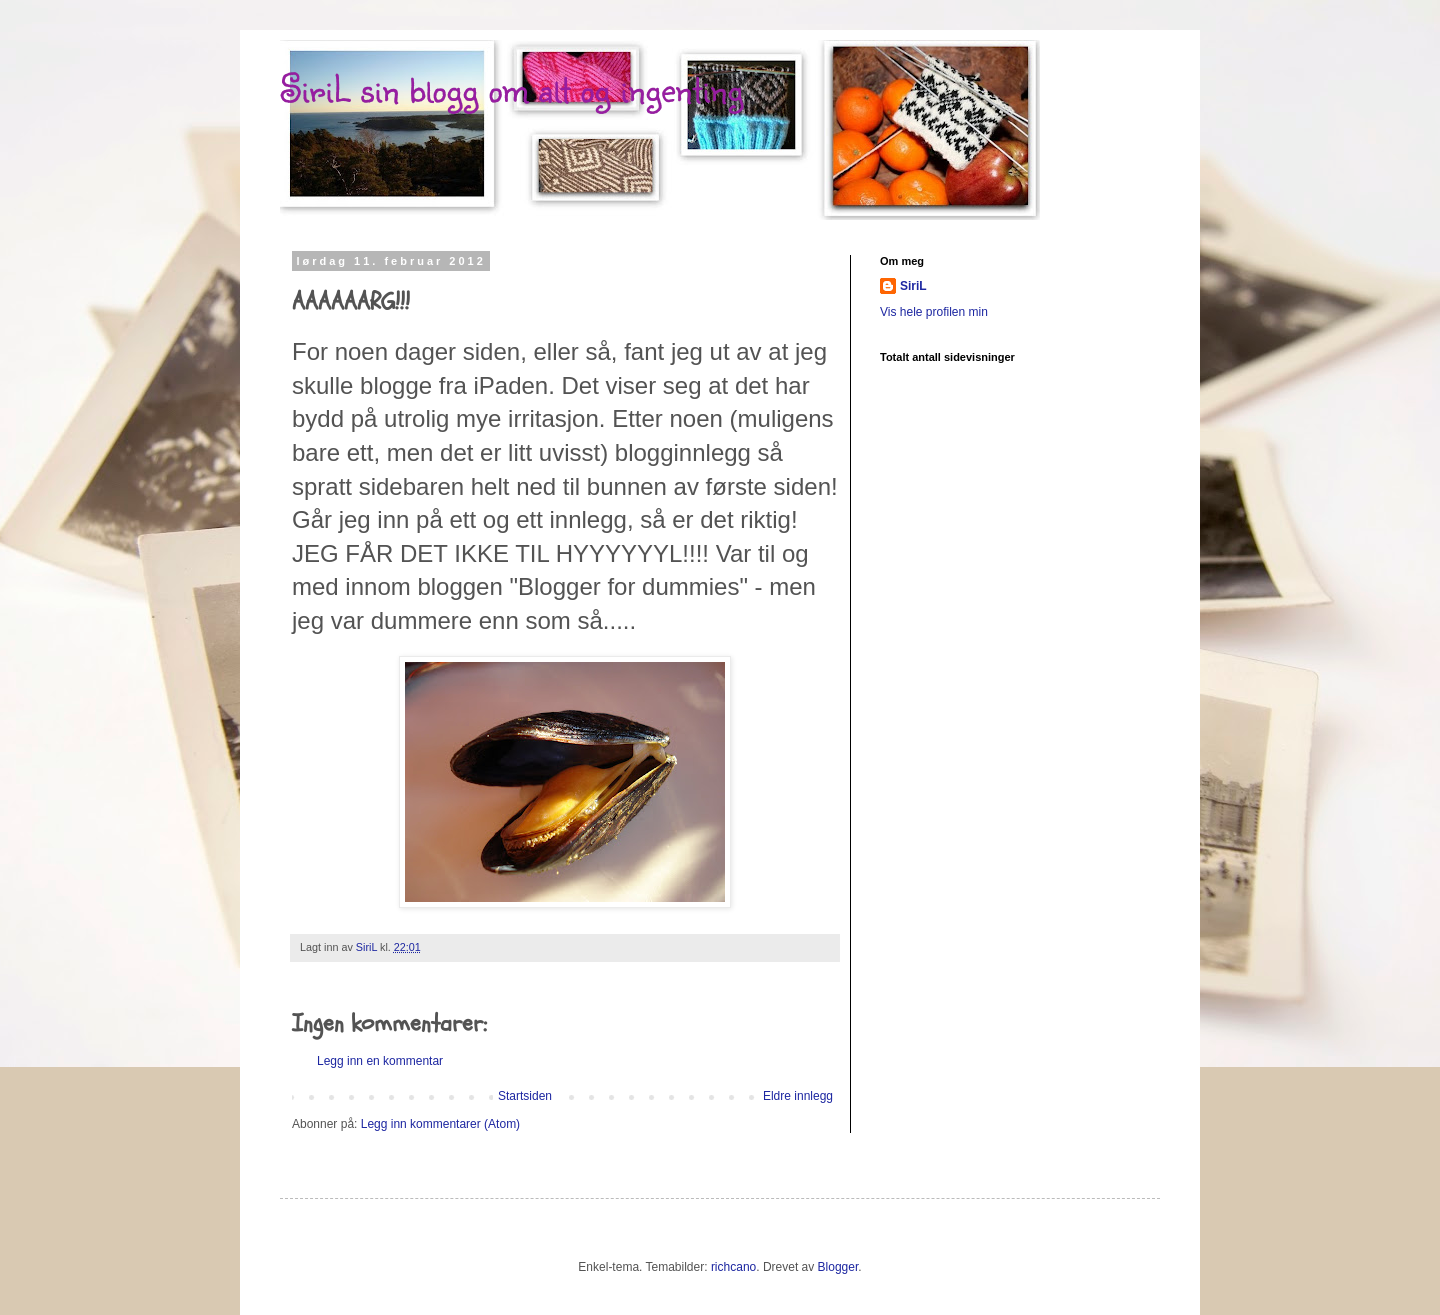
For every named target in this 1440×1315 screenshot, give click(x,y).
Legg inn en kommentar (380, 1061)
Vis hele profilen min (934, 312)
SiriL (913, 286)
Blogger (838, 1267)
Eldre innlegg (798, 1096)
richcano (733, 1267)
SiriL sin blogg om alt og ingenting (511, 88)
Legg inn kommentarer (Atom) (440, 1124)
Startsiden (525, 1096)
